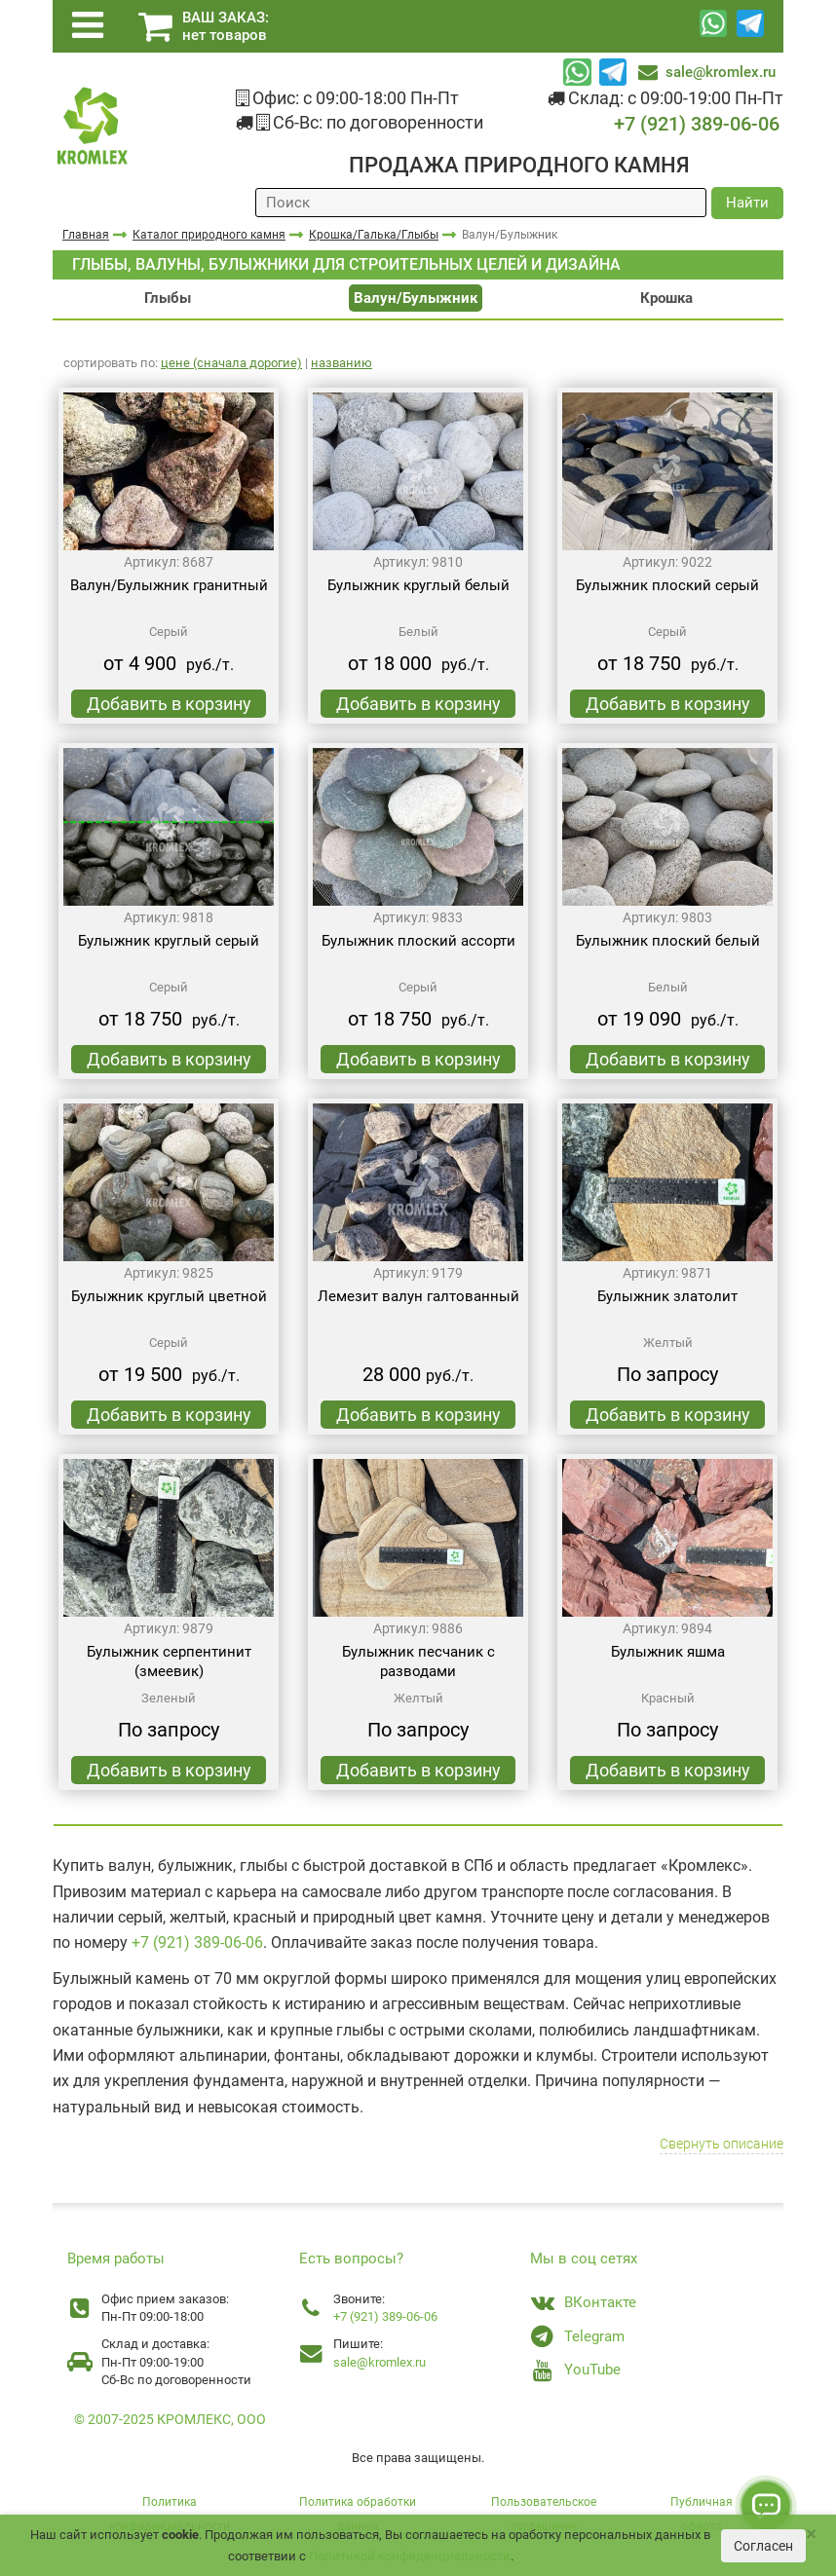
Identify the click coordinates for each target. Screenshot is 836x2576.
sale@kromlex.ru (720, 72)
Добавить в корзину (169, 703)
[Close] (811, 2534)
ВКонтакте (600, 2302)
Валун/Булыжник (415, 298)
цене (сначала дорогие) (231, 362)
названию (341, 362)
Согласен (763, 2546)
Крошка (666, 298)
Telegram (594, 2336)
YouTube (592, 2369)
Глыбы (167, 298)
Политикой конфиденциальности (410, 2556)
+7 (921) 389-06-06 (696, 124)
